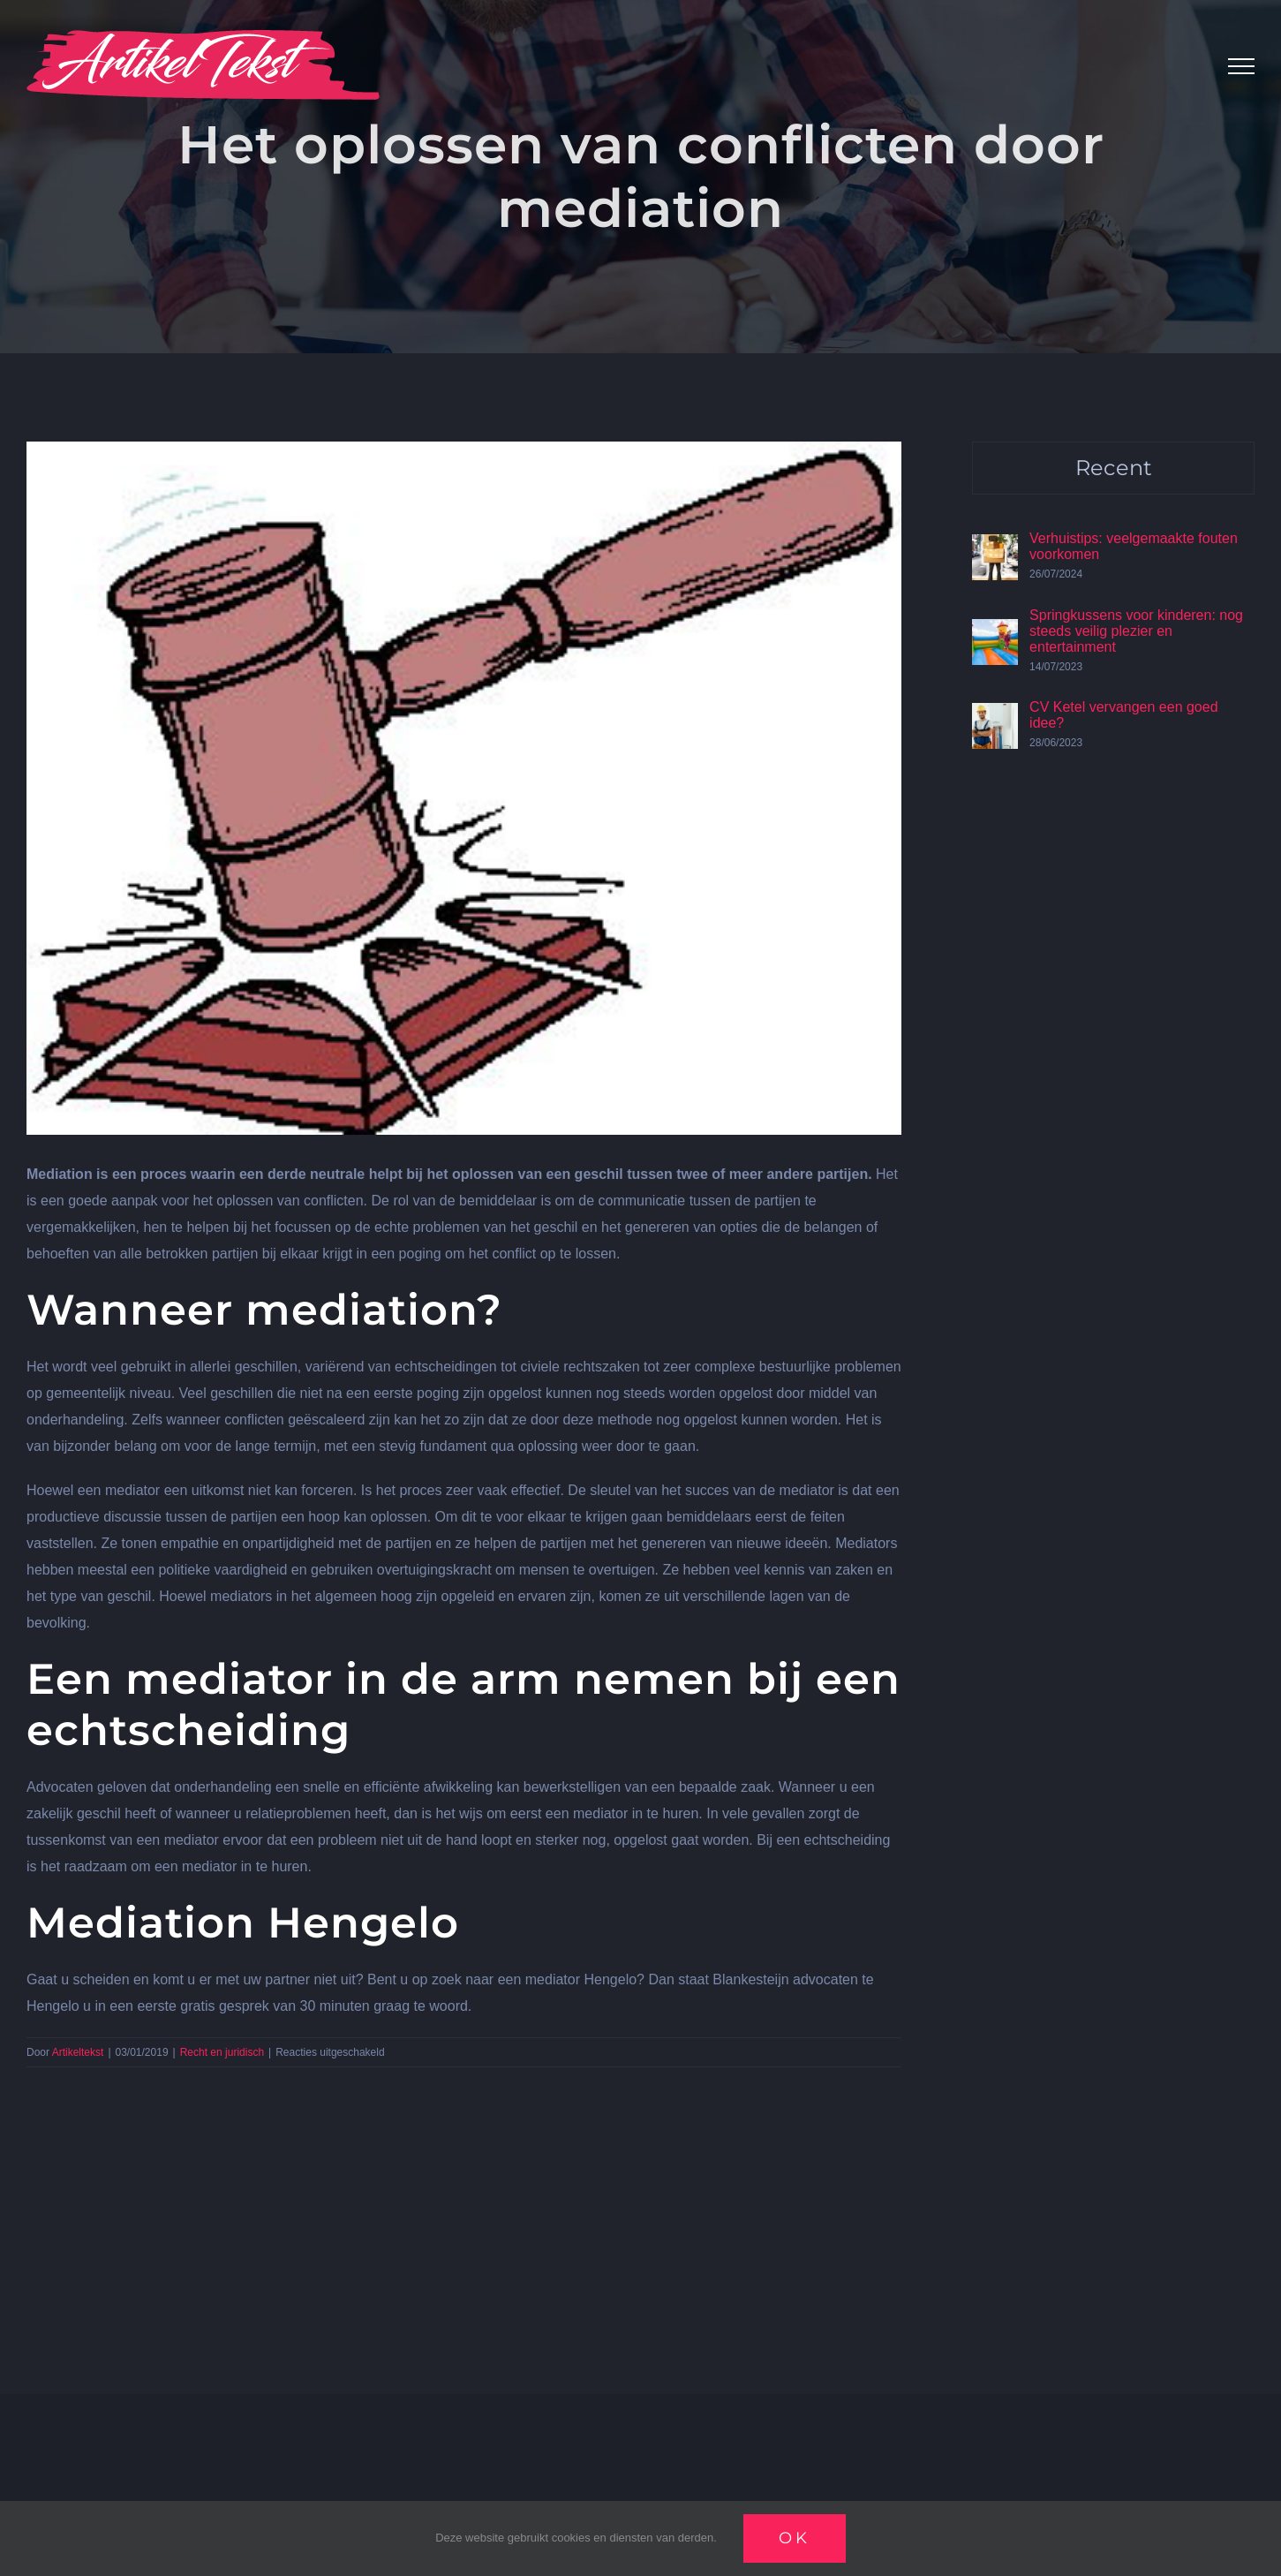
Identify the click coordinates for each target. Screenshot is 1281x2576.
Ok (794, 2538)
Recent (1113, 467)
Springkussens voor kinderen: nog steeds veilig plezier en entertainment (1136, 631)
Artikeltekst (78, 2052)
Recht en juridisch (222, 2052)
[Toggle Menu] (1241, 66)
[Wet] (463, 788)
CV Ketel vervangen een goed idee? (1123, 714)
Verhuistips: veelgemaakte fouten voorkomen (1133, 546)
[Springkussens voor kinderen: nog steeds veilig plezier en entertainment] (995, 631)
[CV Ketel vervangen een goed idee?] (995, 715)
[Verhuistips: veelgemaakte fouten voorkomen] (995, 547)
